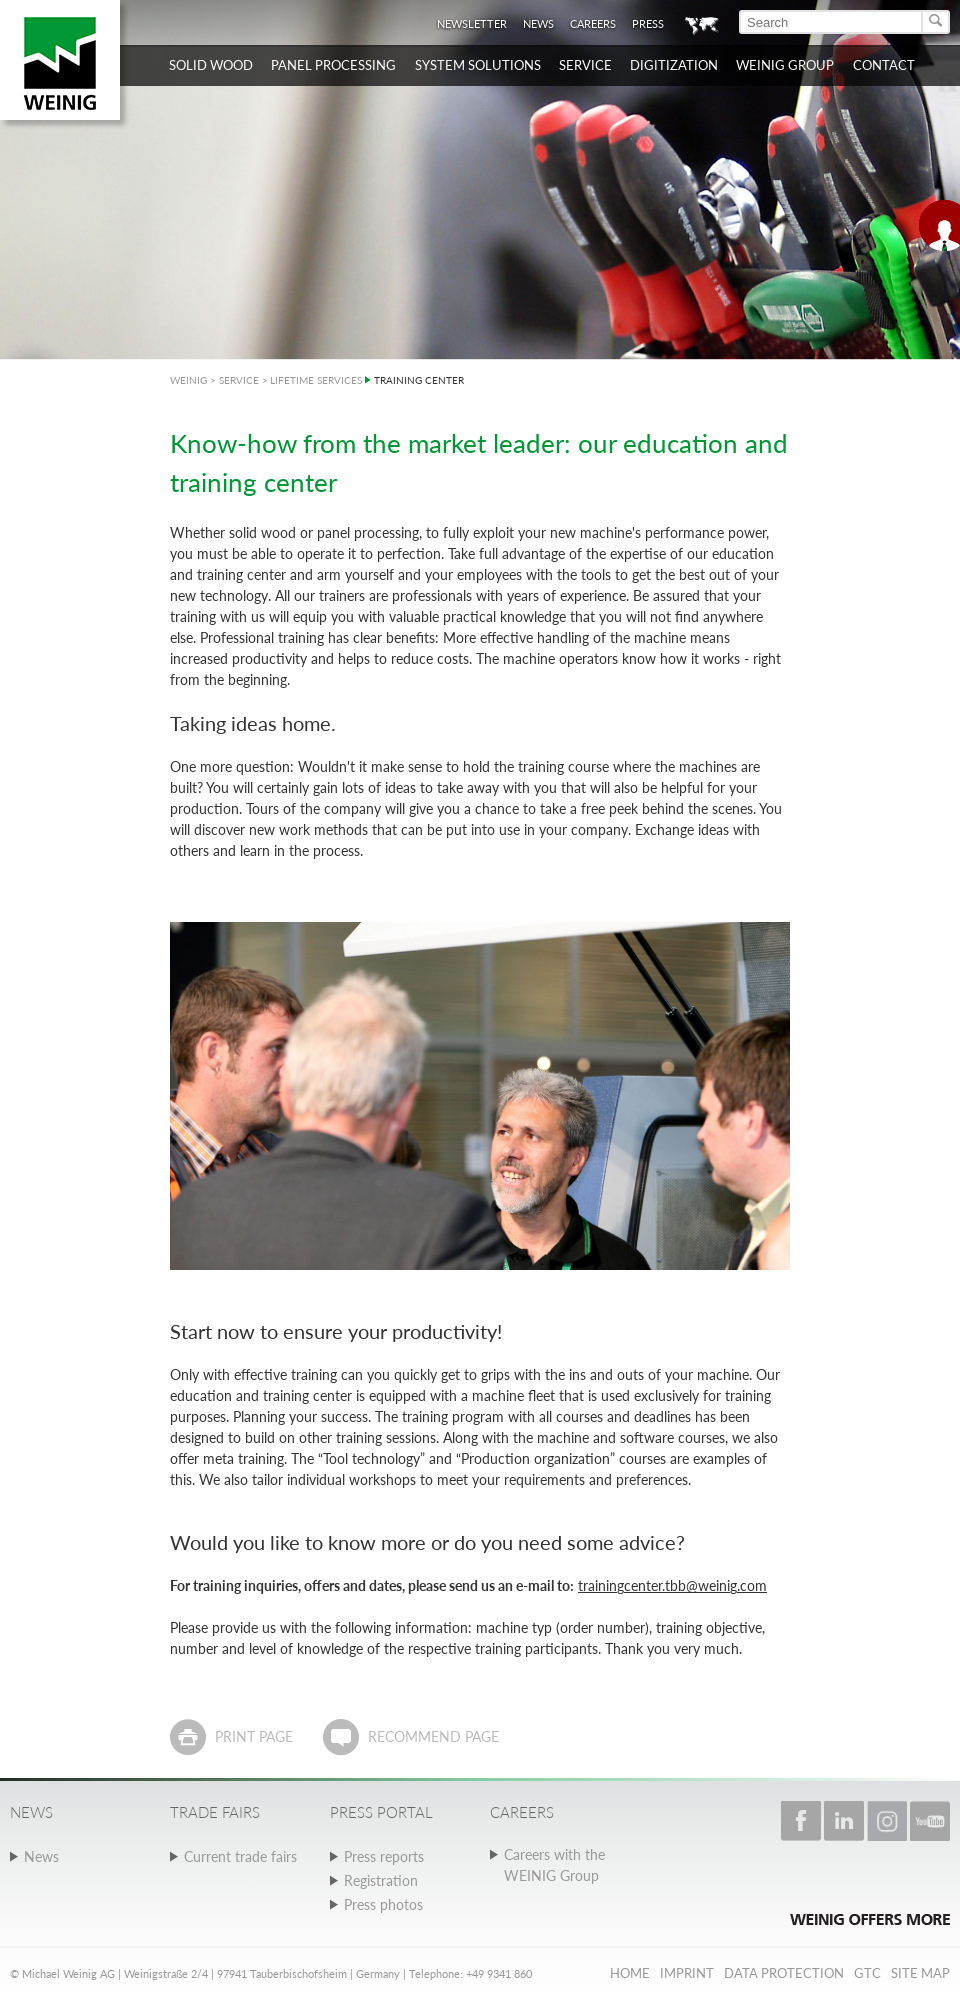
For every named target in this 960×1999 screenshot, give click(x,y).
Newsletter (472, 23)
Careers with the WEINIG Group (554, 1865)
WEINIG (188, 380)
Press (648, 23)
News (538, 23)
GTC (867, 1973)
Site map (920, 1973)
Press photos (383, 1904)
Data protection (784, 1973)
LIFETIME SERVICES (316, 380)
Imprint (687, 1973)
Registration (381, 1880)
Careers (593, 23)
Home (630, 1973)
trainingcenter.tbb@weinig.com (672, 1585)
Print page (254, 1736)
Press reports (384, 1856)
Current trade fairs (240, 1856)
